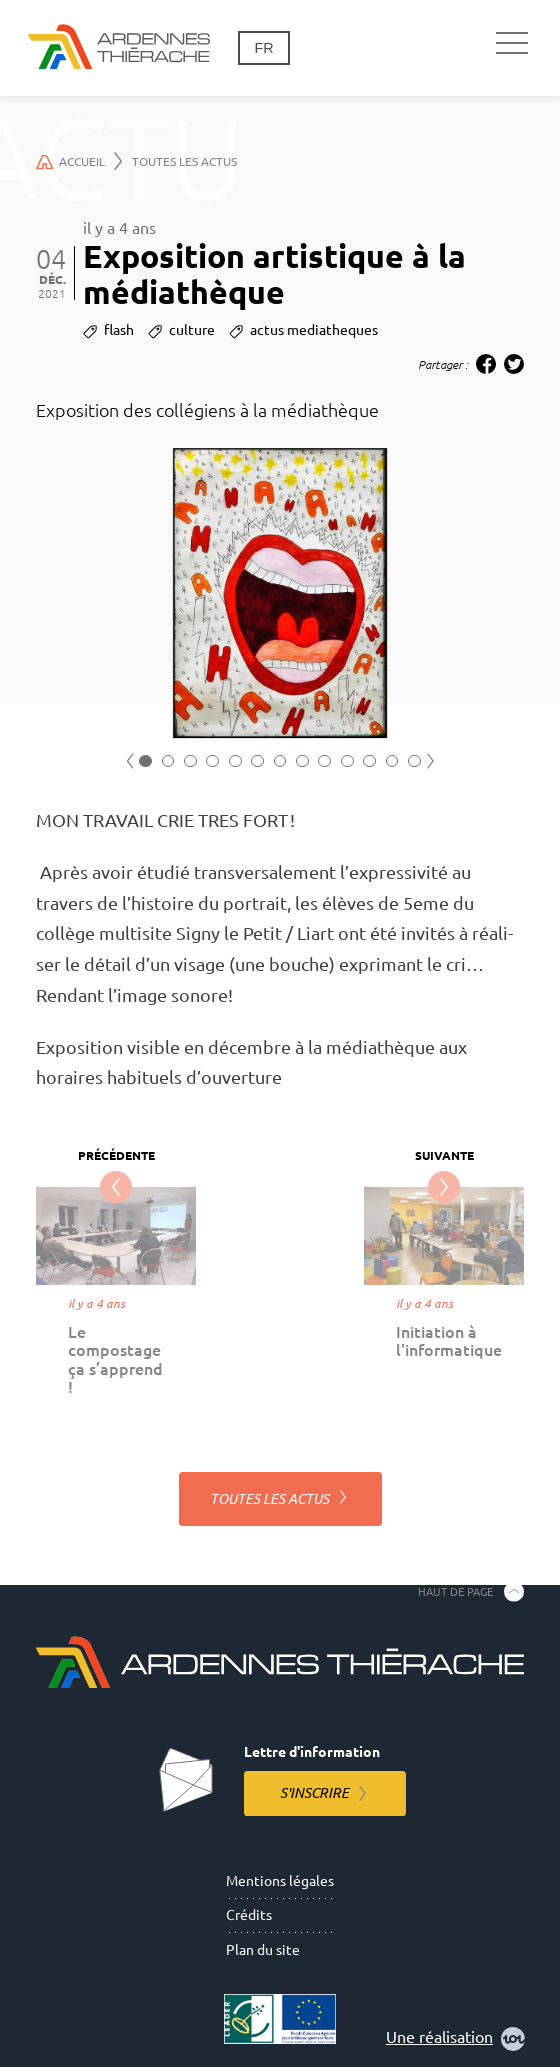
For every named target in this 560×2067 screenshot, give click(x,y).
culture (192, 330)
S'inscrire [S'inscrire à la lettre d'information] (314, 1793)
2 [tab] (168, 761)
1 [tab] (145, 761)
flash (119, 330)
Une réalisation (455, 2039)
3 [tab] (190, 761)
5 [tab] (235, 761)
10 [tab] (347, 761)
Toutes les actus (184, 161)
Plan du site (263, 1950)
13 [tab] (414, 761)
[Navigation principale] (512, 44)
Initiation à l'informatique (449, 1341)
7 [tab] (280, 761)
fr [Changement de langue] (263, 48)
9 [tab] (324, 761)
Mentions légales (280, 1881)
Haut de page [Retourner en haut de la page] (455, 1591)
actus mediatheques (314, 330)
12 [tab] (392, 761)
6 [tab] (257, 761)
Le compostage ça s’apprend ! (115, 1359)
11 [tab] (369, 761)
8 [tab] (302, 761)
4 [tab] (212, 761)
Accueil (79, 161)
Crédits (249, 1915)
